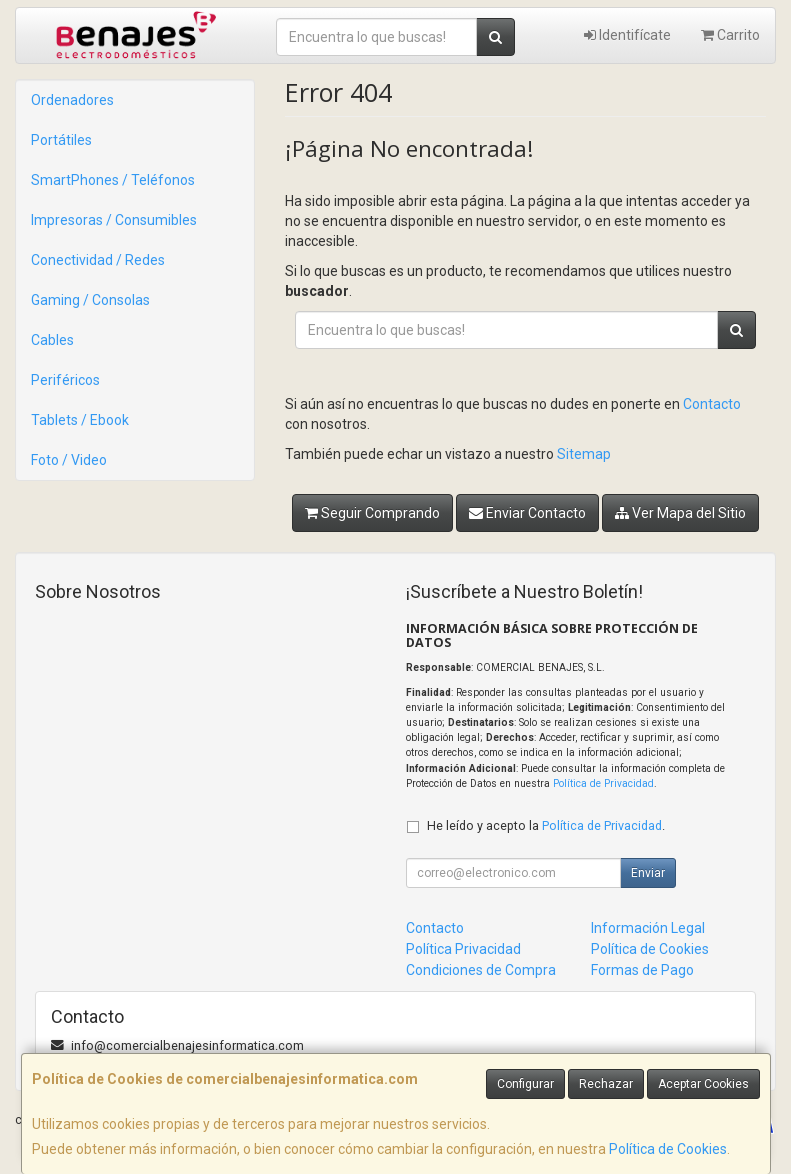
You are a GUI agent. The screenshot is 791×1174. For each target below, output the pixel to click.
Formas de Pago (642, 970)
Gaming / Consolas (90, 300)
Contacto (712, 404)
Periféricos (65, 380)
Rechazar (606, 1084)
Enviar (648, 873)
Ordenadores (72, 100)
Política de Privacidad (603, 783)
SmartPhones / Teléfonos (113, 180)
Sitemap (584, 454)
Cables (52, 340)
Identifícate (627, 35)
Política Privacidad (463, 949)
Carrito (730, 35)
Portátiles (61, 140)
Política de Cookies (668, 1149)
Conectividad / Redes (98, 260)
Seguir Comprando (372, 513)
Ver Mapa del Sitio (680, 513)
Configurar (525, 1084)
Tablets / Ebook (80, 420)
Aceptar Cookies (703, 1084)
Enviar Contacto (527, 513)
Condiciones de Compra (481, 970)
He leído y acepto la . (546, 825)
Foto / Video (69, 460)
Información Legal (648, 928)
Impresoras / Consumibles (114, 220)
